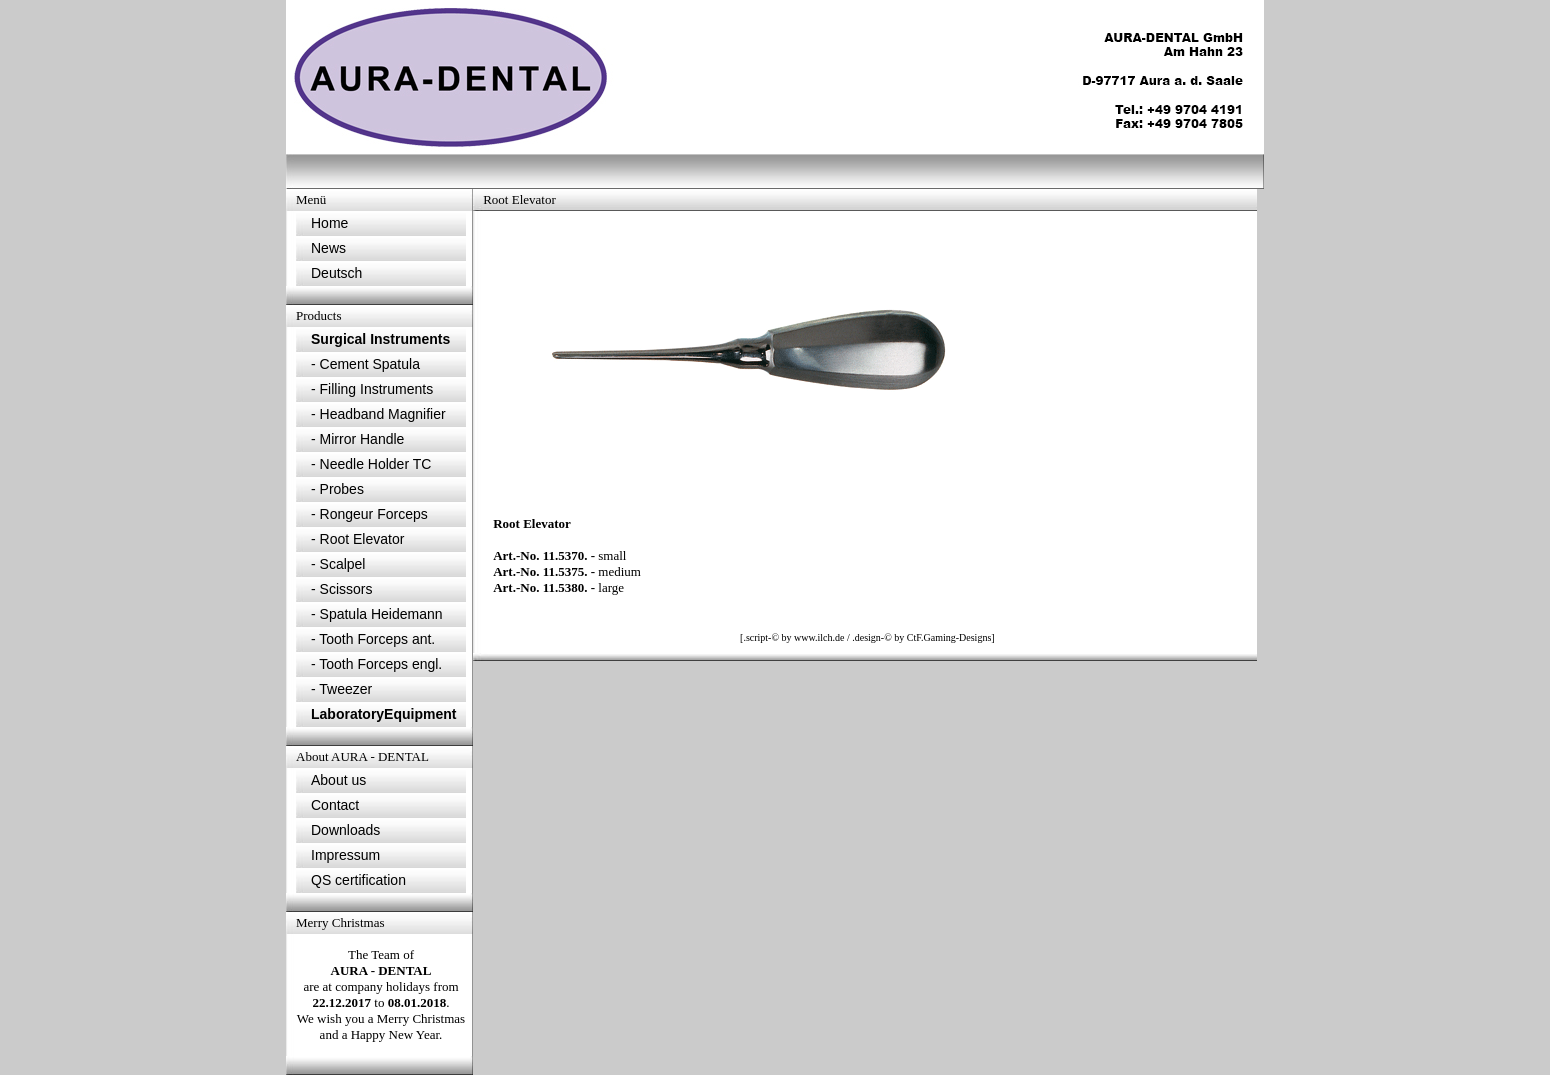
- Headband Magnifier (378, 414)
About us (338, 780)
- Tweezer (341, 689)
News (328, 248)
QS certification (358, 880)
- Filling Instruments (372, 389)
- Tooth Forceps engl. (376, 664)
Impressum (345, 855)
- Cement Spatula (365, 364)
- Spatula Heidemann (377, 614)
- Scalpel (338, 564)
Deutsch (336, 273)
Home (329, 223)
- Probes (337, 489)
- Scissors (341, 589)
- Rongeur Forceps (369, 514)
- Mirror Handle (357, 439)
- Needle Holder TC (371, 464)
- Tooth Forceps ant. (373, 639)
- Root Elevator (357, 539)
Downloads (345, 830)
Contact (335, 805)
